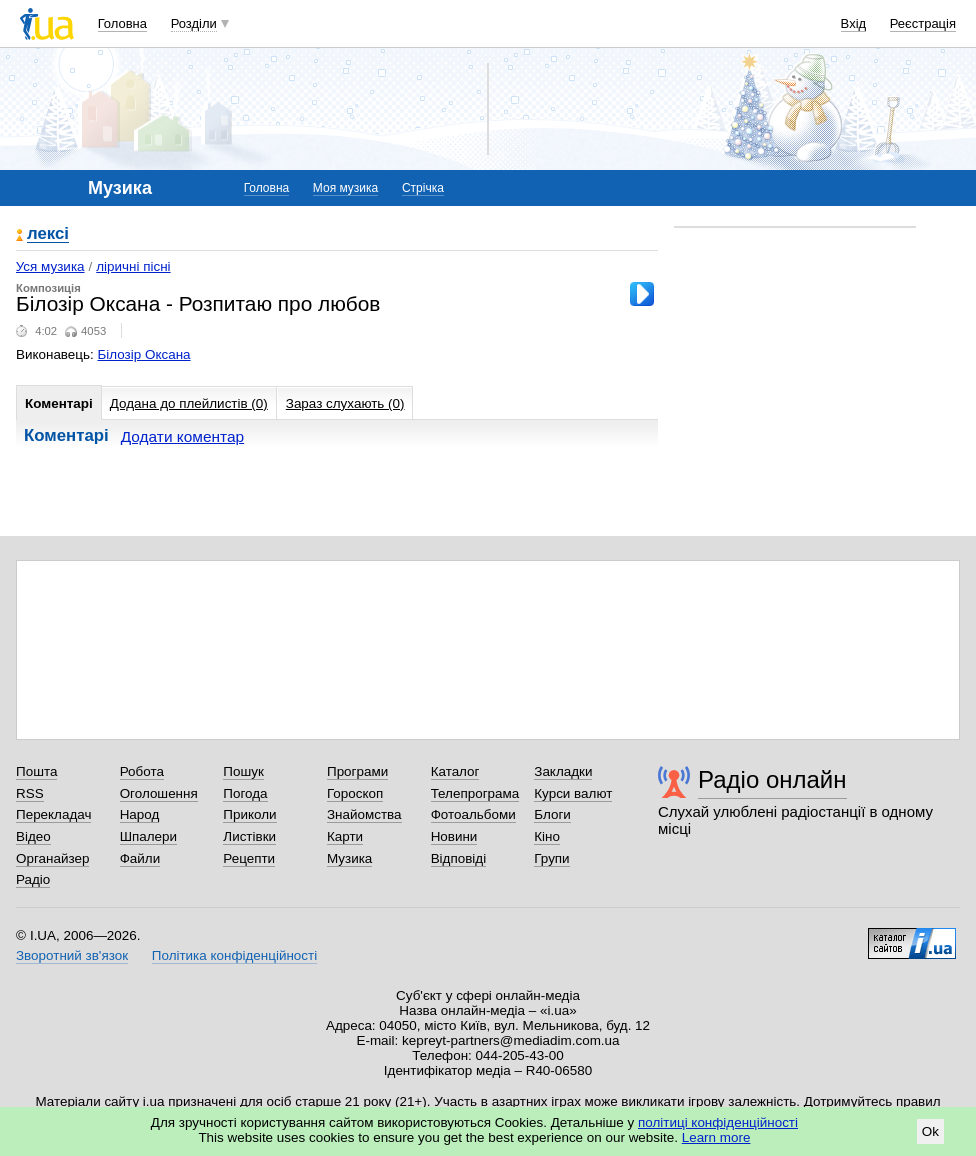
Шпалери (148, 836)
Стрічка (423, 188)
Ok (930, 1131)
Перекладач (53, 814)
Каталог (455, 771)
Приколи (249, 814)
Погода (245, 793)
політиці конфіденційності (718, 1122)
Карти (345, 836)
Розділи (194, 23)
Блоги (552, 814)
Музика (349, 858)
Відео (33, 836)
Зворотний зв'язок (72, 955)
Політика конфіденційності (234, 955)
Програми (357, 771)
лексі (48, 234)
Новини (454, 836)
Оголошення (159, 793)
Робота (142, 771)
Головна (122, 23)
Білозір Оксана (144, 354)
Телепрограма (475, 793)
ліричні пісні (133, 266)
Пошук (243, 771)
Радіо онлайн (772, 779)
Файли (140, 858)
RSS (30, 793)
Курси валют (573, 793)
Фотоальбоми (473, 814)
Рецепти (249, 858)
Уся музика (50, 266)
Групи (551, 858)
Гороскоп (355, 793)
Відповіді (459, 858)
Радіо (33, 879)
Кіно (547, 836)
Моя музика (345, 188)
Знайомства (364, 814)
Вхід (854, 23)
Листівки (249, 836)
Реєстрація (923, 23)
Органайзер (52, 858)
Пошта (36, 771)
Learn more (716, 1137)
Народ (140, 814)
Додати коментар (182, 436)
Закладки (563, 771)
